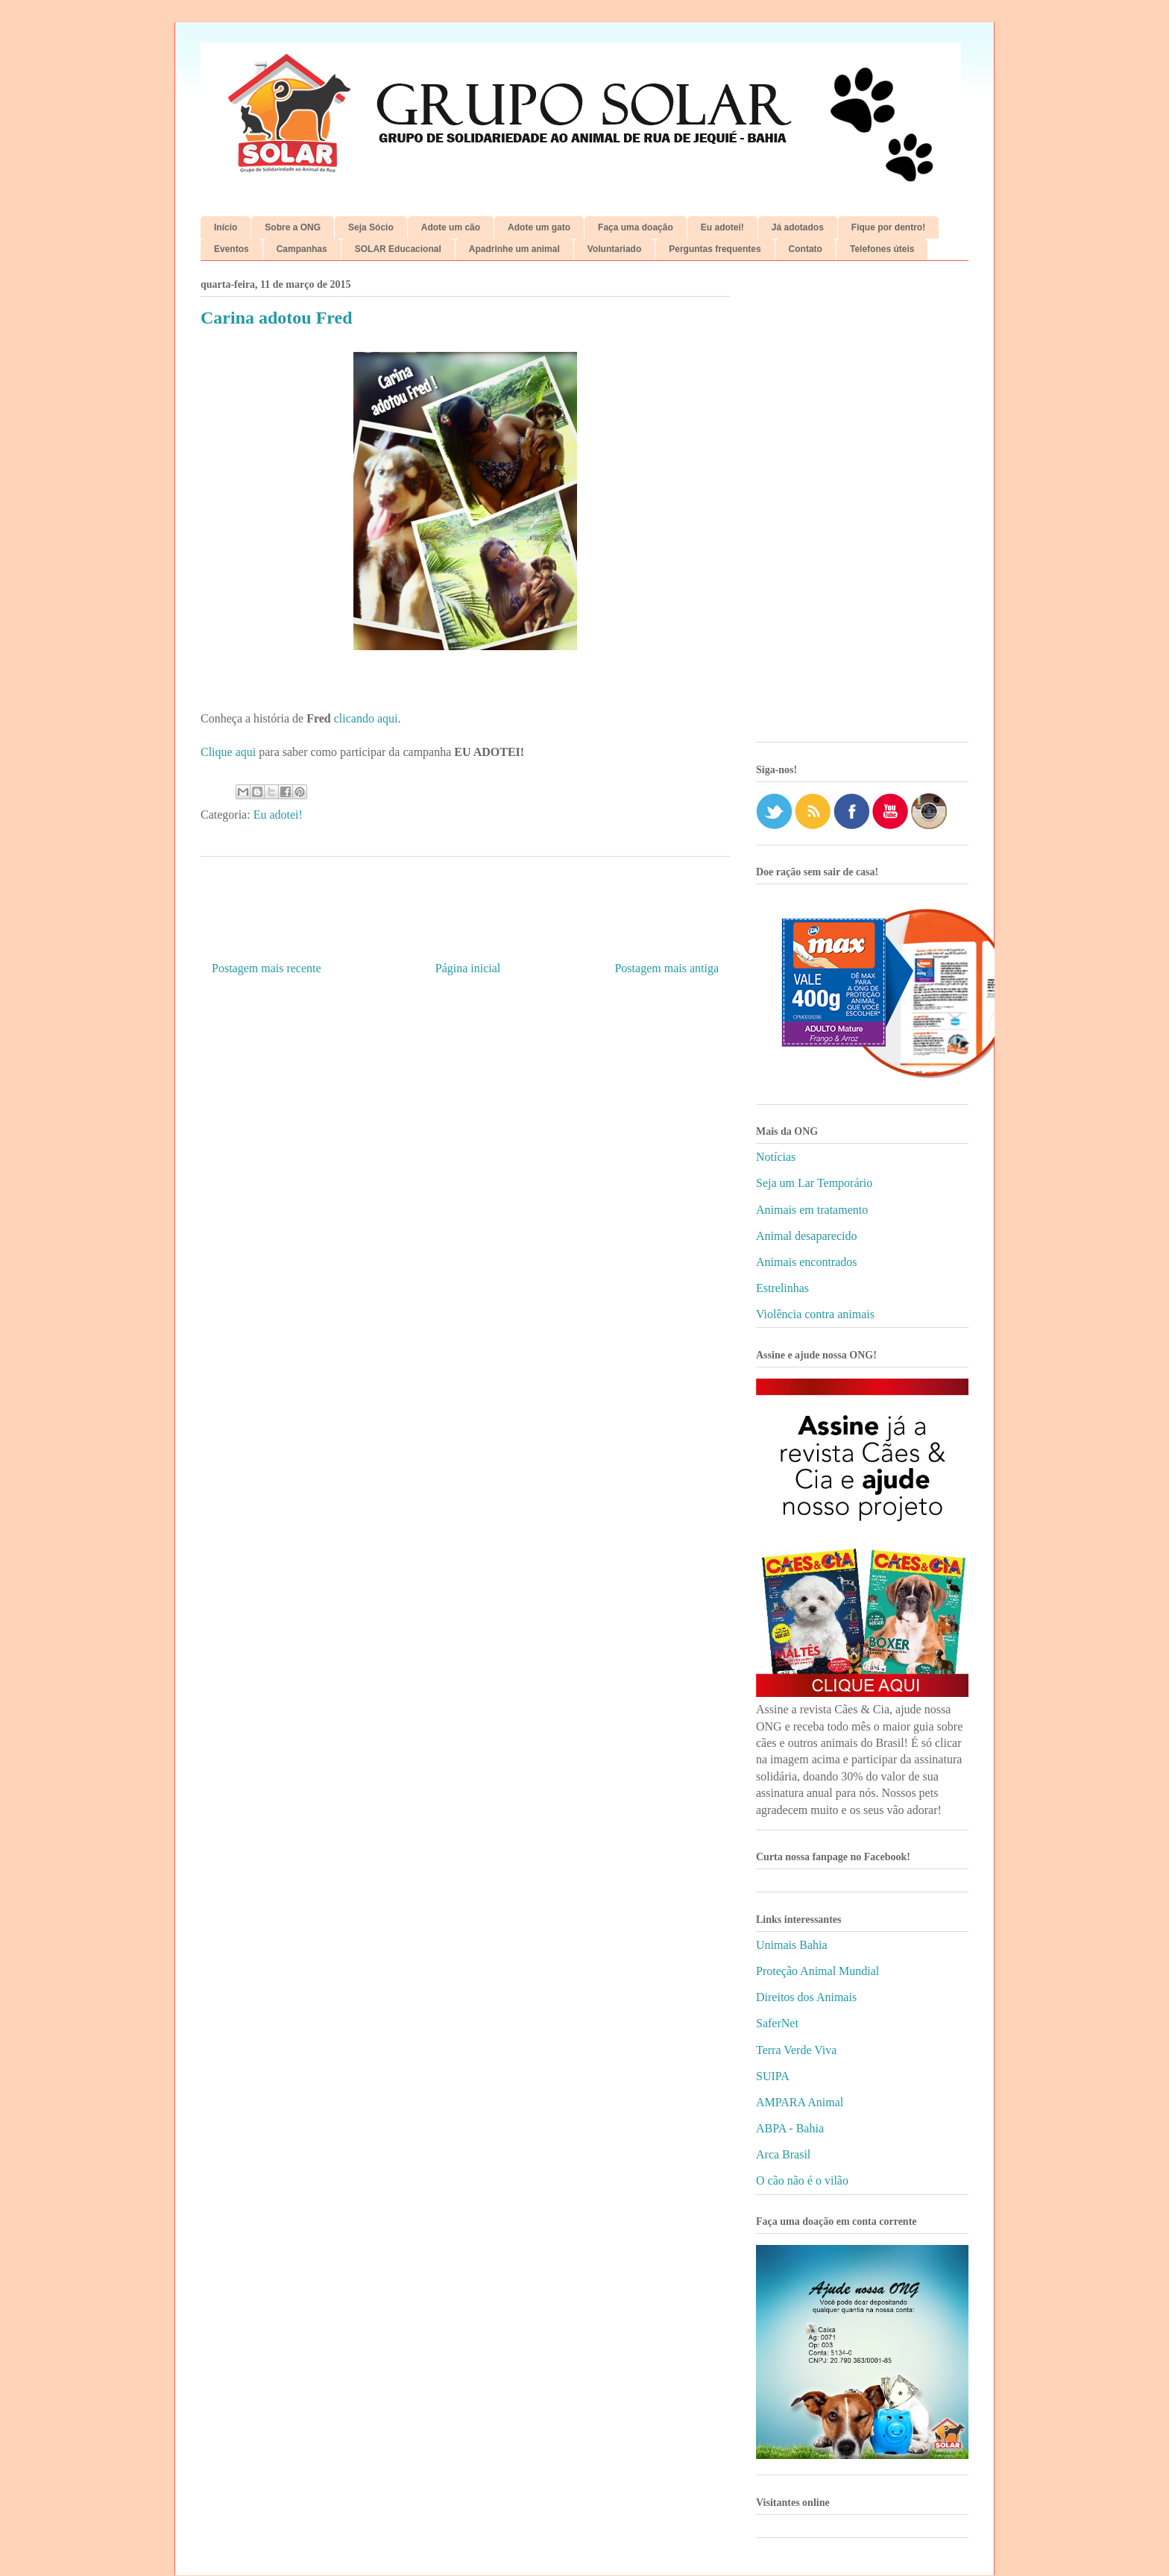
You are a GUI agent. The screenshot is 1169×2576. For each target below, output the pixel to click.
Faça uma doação (635, 227)
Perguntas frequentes (714, 249)
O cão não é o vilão (802, 2180)
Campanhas (302, 249)
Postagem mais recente (266, 968)
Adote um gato (539, 227)
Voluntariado (614, 249)
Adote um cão (450, 227)
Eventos (231, 249)
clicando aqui (366, 718)
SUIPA (773, 2076)
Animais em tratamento (812, 1209)
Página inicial (468, 968)
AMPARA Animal (799, 2102)
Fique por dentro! (888, 227)
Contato (805, 249)
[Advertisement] (862, 507)
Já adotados (798, 227)
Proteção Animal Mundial (817, 1971)
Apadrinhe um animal (514, 249)
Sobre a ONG (293, 227)
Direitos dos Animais (806, 1997)
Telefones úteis (882, 249)
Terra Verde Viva (796, 2050)
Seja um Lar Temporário (814, 1183)
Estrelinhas (782, 1288)
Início (225, 227)
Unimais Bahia (792, 1945)
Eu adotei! (722, 227)
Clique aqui (228, 752)
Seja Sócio (371, 227)
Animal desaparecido (806, 1235)
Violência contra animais (815, 1314)
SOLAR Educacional (398, 249)
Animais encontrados (806, 1262)
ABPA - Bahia (790, 2128)
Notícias (775, 1156)
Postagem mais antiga (666, 968)
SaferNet (777, 2023)
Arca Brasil (783, 2154)
